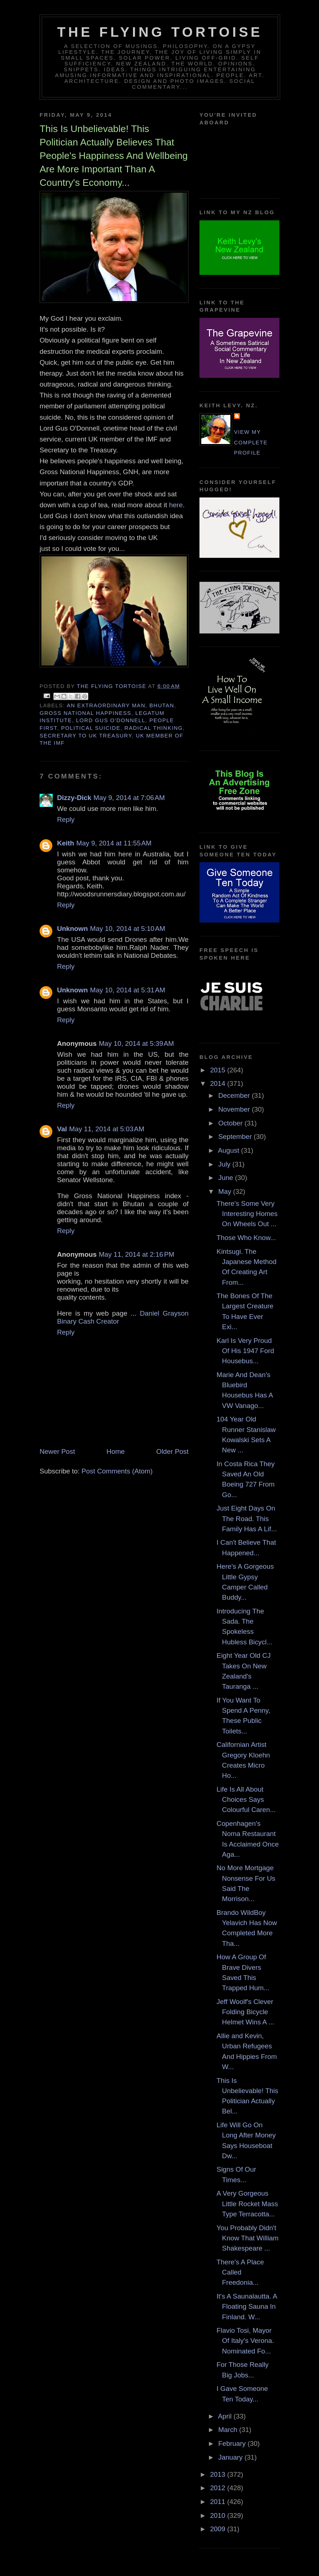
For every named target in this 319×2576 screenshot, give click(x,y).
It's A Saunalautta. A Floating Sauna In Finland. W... (247, 2306)
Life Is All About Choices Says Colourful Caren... (246, 1799)
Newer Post (57, 1451)
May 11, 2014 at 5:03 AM (106, 1129)
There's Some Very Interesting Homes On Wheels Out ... (247, 1214)
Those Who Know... (246, 1237)
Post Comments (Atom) (117, 1471)
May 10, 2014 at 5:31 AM (127, 990)
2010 (218, 2515)
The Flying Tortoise (160, 32)
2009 (218, 2529)
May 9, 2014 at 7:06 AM (129, 797)
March (228, 2429)
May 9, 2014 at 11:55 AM (114, 843)
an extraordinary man (106, 705)
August (229, 1150)
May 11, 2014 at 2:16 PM (136, 1254)
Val (62, 1129)
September (236, 1136)
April (226, 2416)
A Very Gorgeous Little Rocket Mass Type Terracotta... (247, 2203)
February (233, 2443)
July (225, 1164)
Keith (65, 843)
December (235, 1095)
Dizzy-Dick (74, 797)
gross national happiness (85, 713)
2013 (218, 2474)
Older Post (172, 1451)
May (225, 1191)
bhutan (161, 705)
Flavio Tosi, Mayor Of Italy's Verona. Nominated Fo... (245, 2341)
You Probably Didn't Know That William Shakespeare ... (248, 2238)
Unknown (72, 928)
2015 (218, 1070)
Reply (65, 819)
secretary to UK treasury (86, 736)
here (175, 505)
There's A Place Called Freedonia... (240, 2272)
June (226, 1177)
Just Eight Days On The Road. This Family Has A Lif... (247, 1518)
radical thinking (154, 728)
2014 (218, 1083)
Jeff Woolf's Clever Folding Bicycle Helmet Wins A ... (245, 2012)
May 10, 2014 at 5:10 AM (127, 928)
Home (115, 1451)
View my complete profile (251, 442)
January (231, 2457)
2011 (218, 2501)
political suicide (90, 728)
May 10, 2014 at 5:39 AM (136, 1043)
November (235, 1109)
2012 (218, 2488)
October (231, 1123)
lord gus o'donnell (110, 720)
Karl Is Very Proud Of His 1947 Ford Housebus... (245, 1351)
